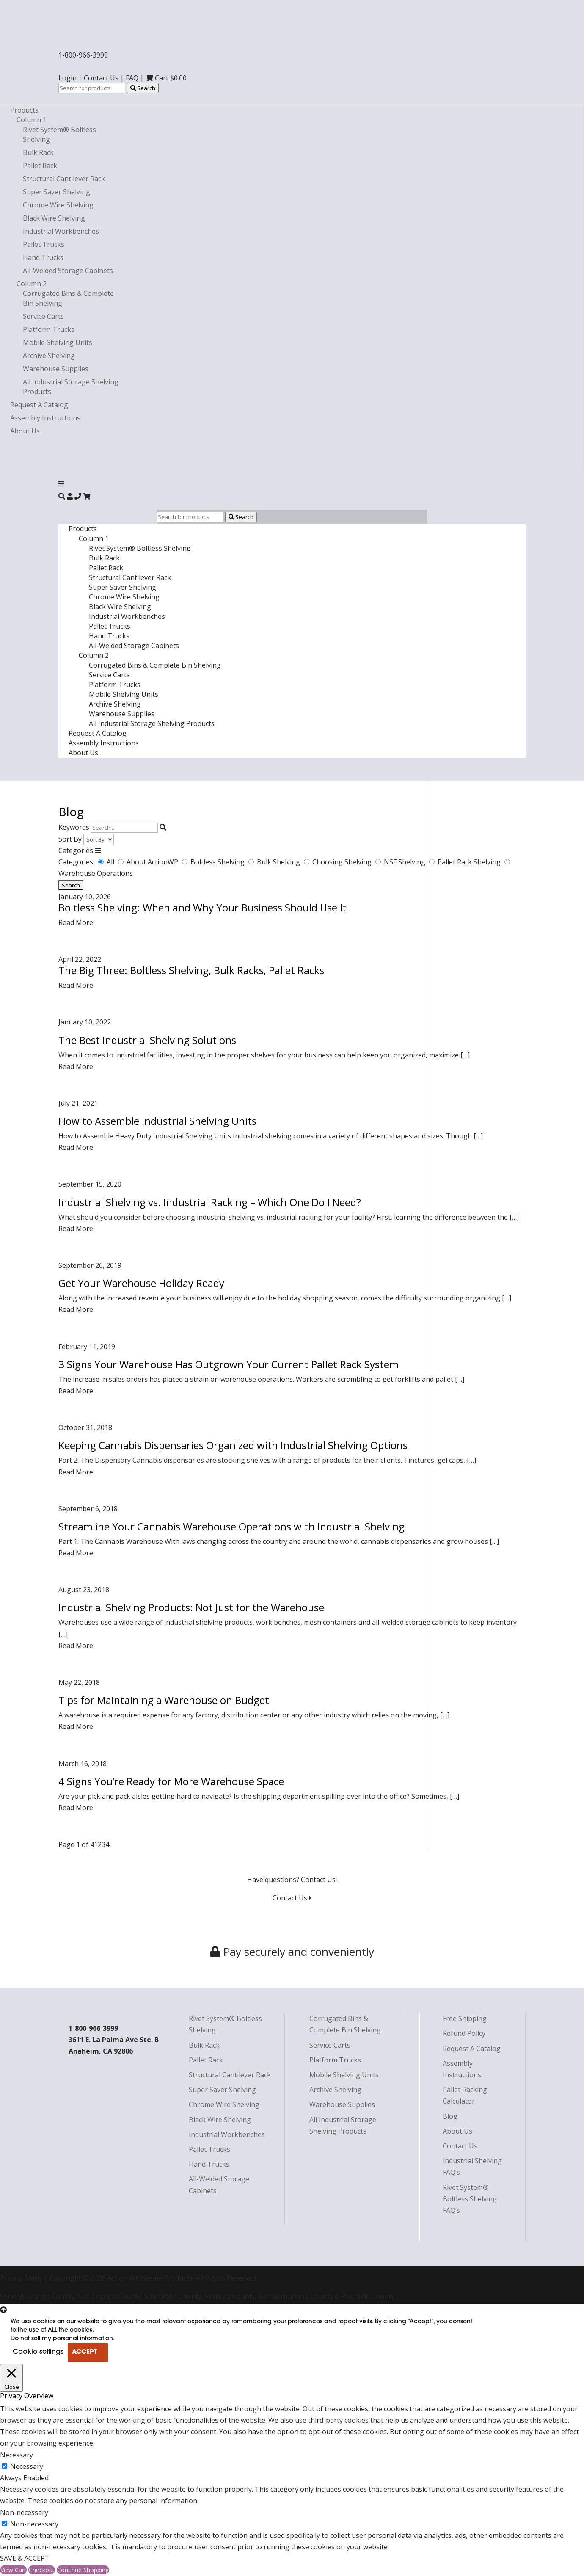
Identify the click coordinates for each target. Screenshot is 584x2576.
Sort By (70, 839)
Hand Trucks (43, 257)
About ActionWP (153, 862)
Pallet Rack (40, 165)
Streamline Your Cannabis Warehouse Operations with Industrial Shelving (231, 1526)
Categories (75, 850)
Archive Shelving (49, 355)
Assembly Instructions (45, 417)
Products (24, 110)
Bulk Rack (38, 152)
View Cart (13, 2570)
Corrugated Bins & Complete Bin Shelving (155, 665)
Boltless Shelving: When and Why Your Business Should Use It (202, 907)
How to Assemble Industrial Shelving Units (157, 1121)
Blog (450, 2116)
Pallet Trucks (43, 244)
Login (67, 78)
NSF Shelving (405, 862)
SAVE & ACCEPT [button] (25, 2558)
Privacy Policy (21, 2278)
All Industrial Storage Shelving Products (152, 723)
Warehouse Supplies (55, 368)
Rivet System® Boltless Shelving (140, 548)
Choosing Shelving (342, 862)
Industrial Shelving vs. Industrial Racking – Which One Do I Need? (209, 1202)
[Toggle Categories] (98, 850)
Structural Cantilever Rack (64, 178)
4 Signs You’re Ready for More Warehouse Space (171, 1781)
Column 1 (32, 119)
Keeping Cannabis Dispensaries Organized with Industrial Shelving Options (233, 1445)
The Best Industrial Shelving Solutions (147, 1040)
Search (142, 88)
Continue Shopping (83, 2570)
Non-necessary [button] (24, 2512)
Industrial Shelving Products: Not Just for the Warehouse (191, 1607)
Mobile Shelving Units (57, 342)
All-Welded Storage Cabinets (68, 270)
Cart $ (166, 78)
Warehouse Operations (95, 873)
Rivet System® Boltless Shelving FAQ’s (470, 2199)
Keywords (73, 827)
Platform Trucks (48, 329)
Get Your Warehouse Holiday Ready (141, 1283)
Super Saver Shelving (56, 191)
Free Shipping (465, 2018)
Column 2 (32, 283)
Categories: (76, 862)
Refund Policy (464, 2033)
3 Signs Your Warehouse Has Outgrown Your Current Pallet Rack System (228, 1364)
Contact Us (101, 78)
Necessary (26, 2466)
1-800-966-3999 (83, 55)
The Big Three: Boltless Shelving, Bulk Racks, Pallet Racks (191, 970)
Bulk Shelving (279, 862)
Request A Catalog (39, 404)
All (111, 862)
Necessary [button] (16, 2455)
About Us (25, 431)
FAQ (132, 78)
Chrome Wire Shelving (58, 205)
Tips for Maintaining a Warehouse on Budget (163, 1700)
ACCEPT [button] (84, 2352)
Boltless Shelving (218, 862)
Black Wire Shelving (54, 218)
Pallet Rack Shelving (470, 862)
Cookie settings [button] (38, 2352)
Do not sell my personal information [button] (62, 2339)
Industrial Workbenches (61, 231)
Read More (75, 922)
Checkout (42, 2570)
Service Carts (43, 316)
